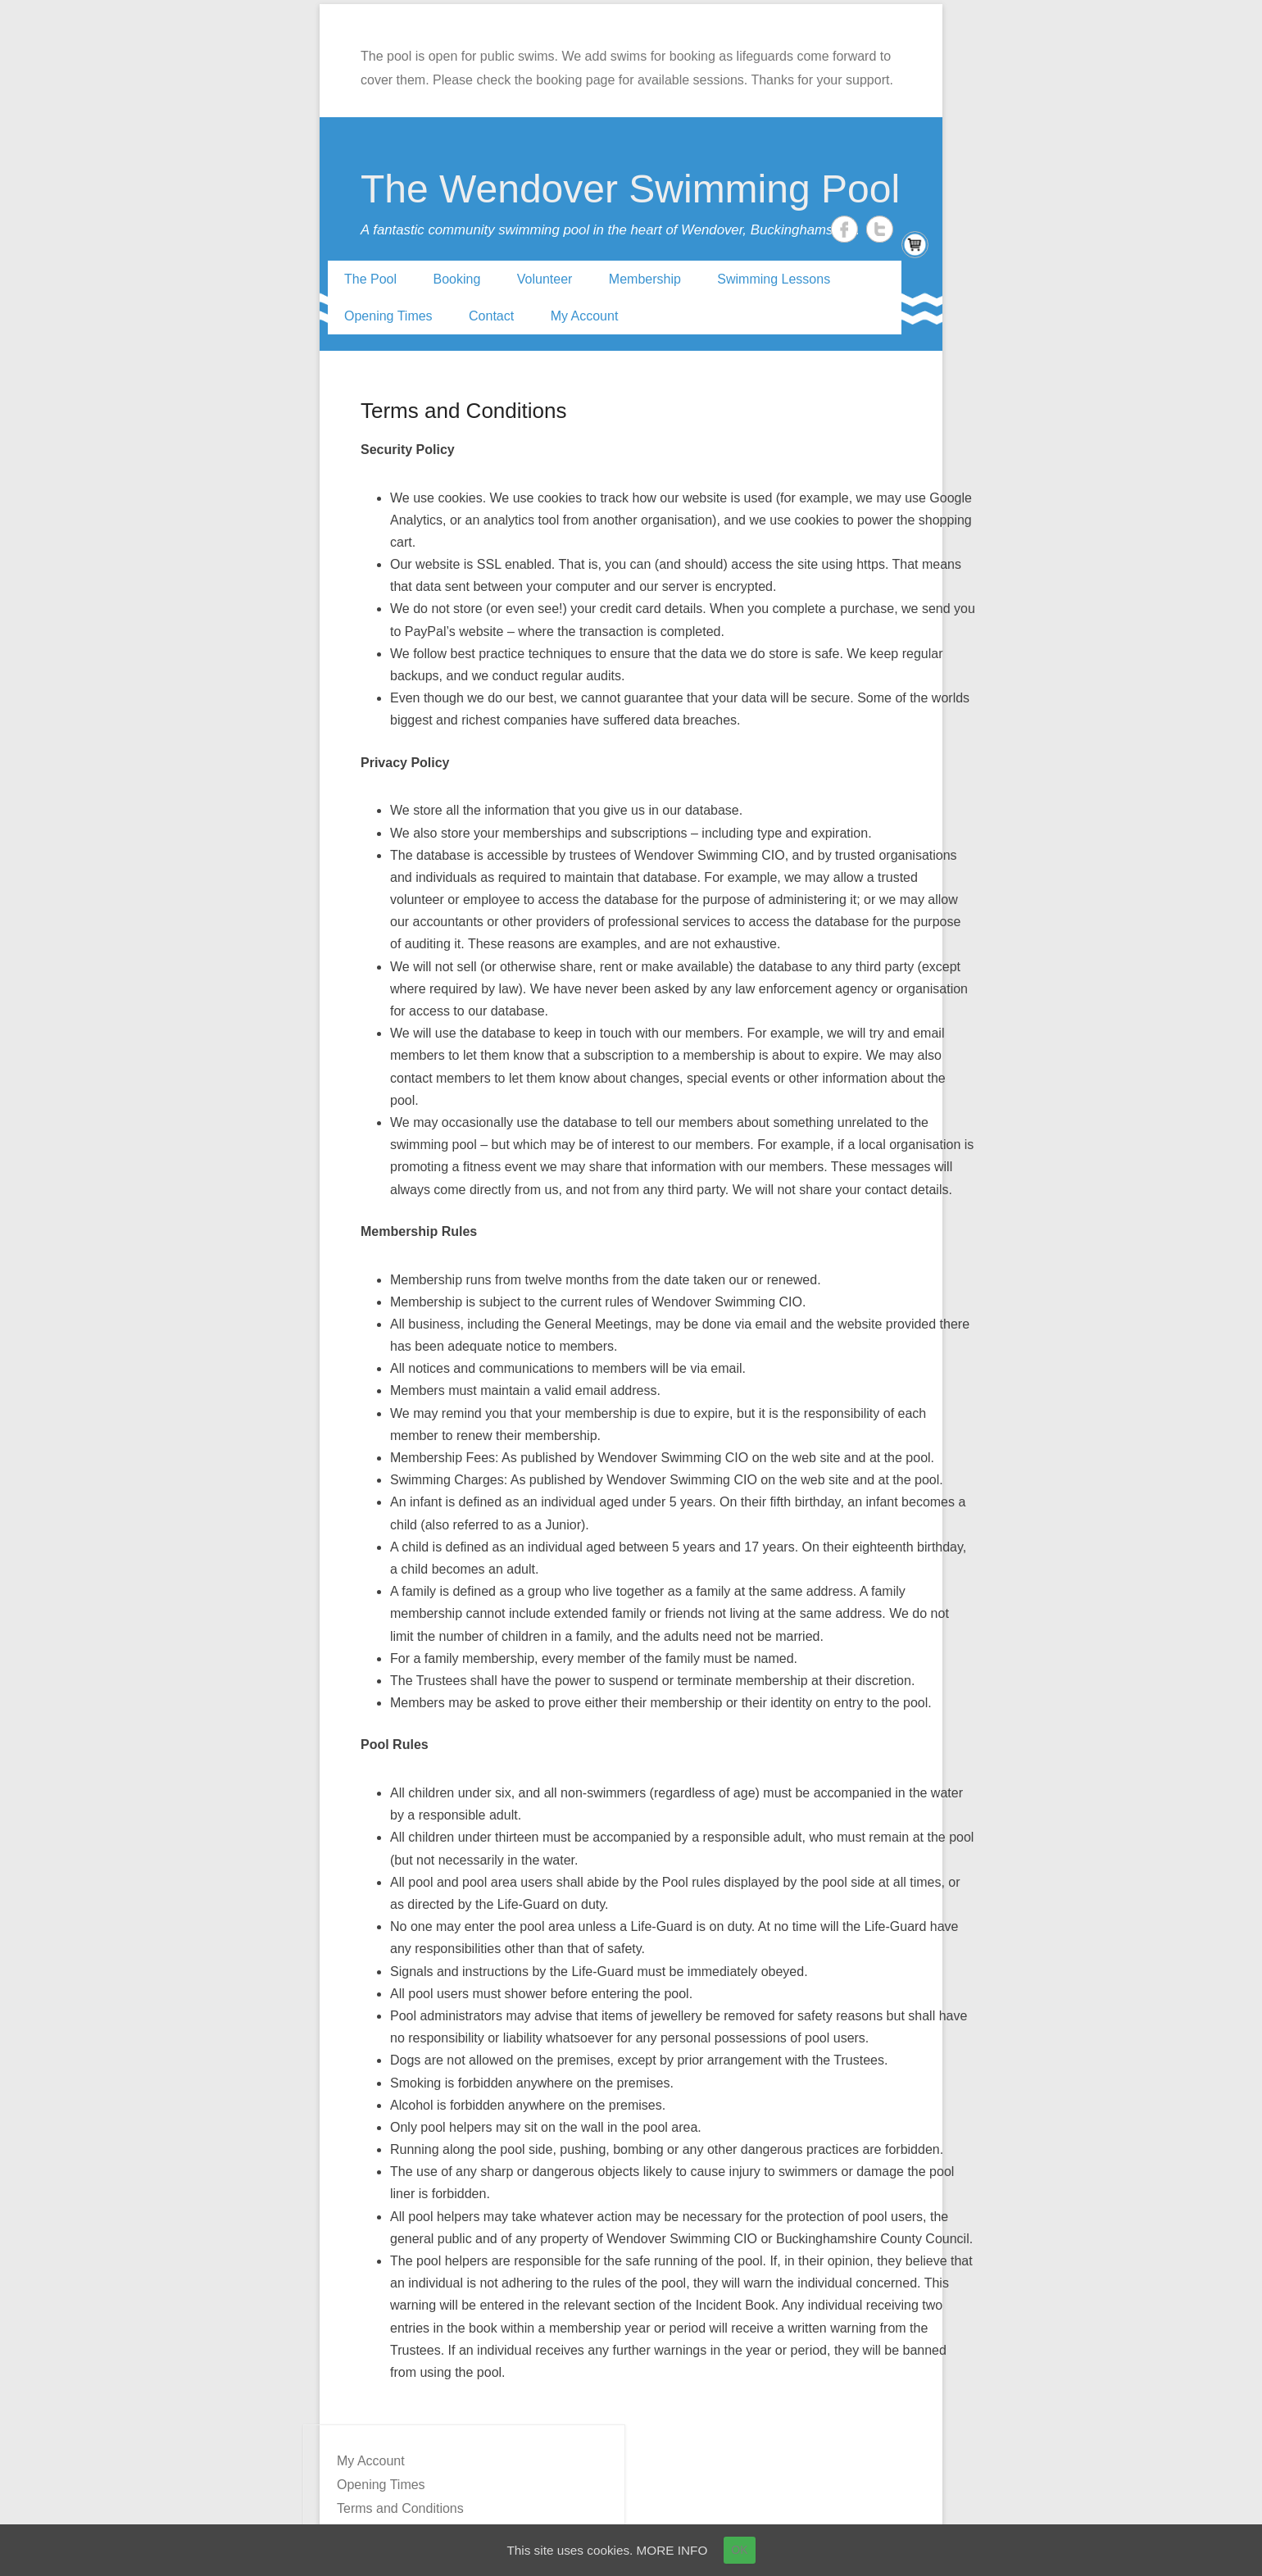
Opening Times (388, 316)
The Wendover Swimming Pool (630, 189)
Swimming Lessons (773, 279)
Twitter (879, 229)
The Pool (370, 279)
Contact (491, 316)
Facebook (844, 229)
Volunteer (545, 279)
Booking (457, 279)
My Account (585, 316)
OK (744, 2549)
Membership (645, 279)
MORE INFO (675, 2549)
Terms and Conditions (463, 410)
